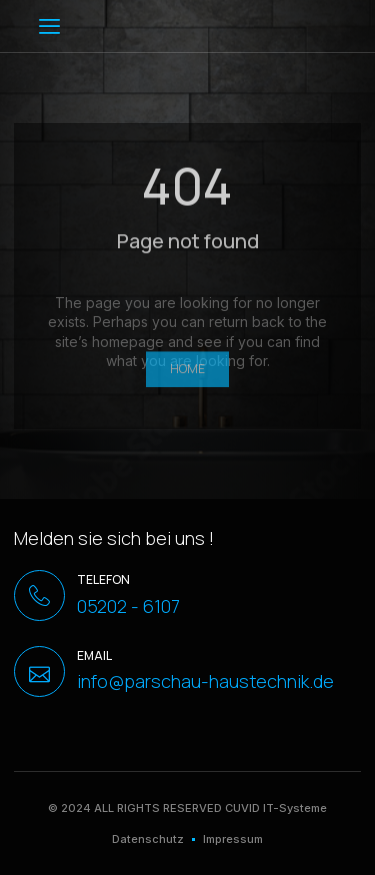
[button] (50, 26)
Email (94, 655)
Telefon (103, 579)
